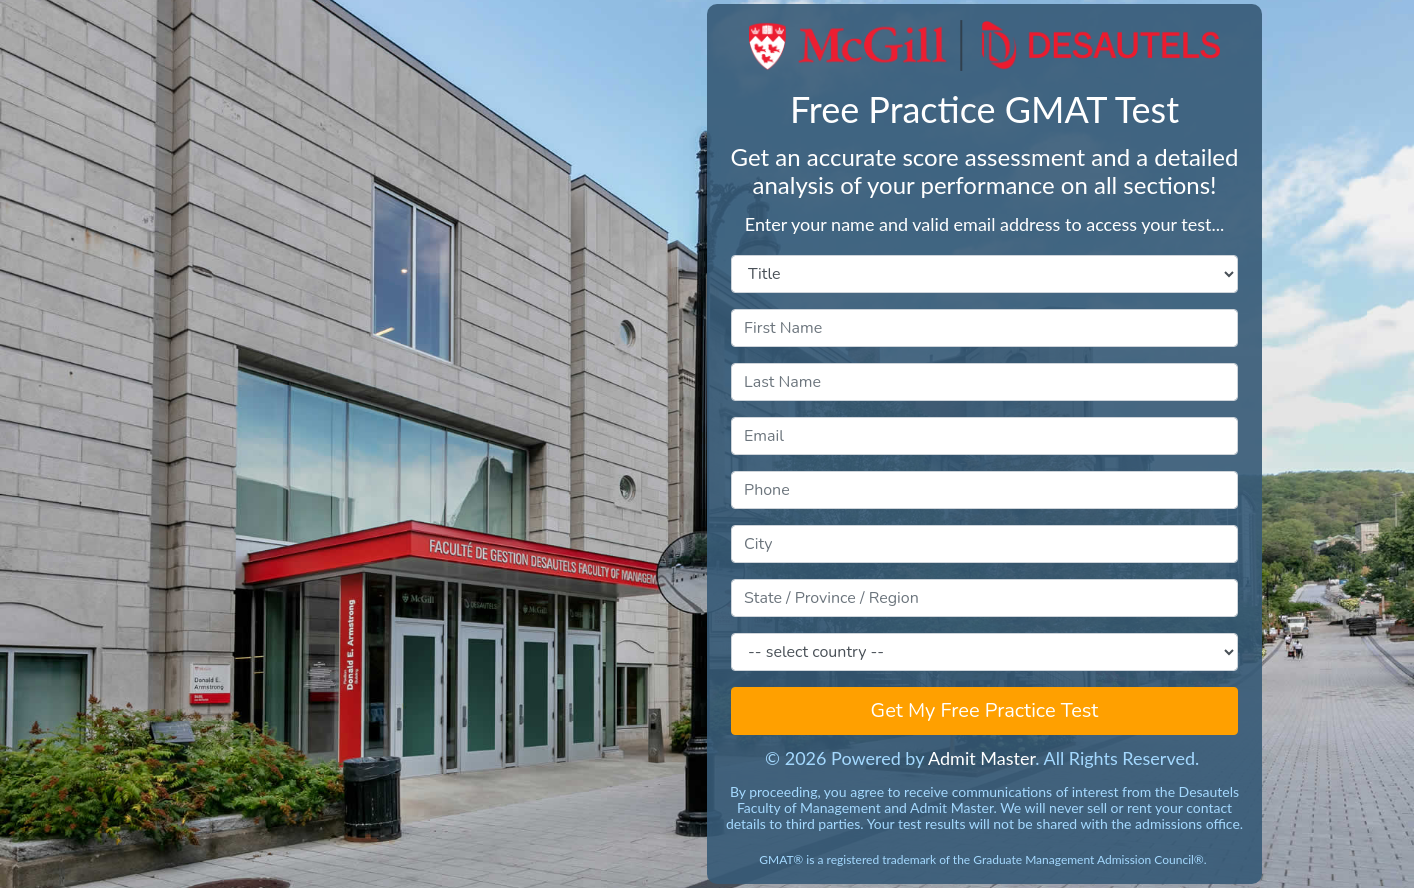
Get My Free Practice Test (985, 710)
